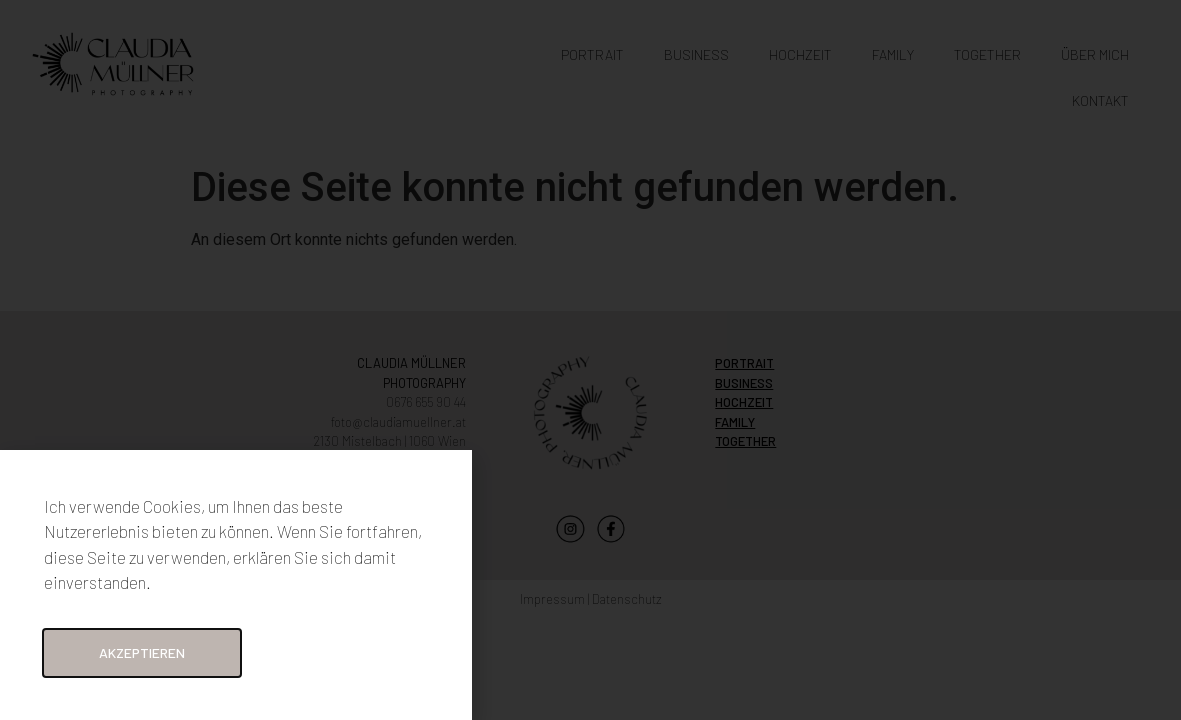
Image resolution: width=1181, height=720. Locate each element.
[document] (590, 360)
